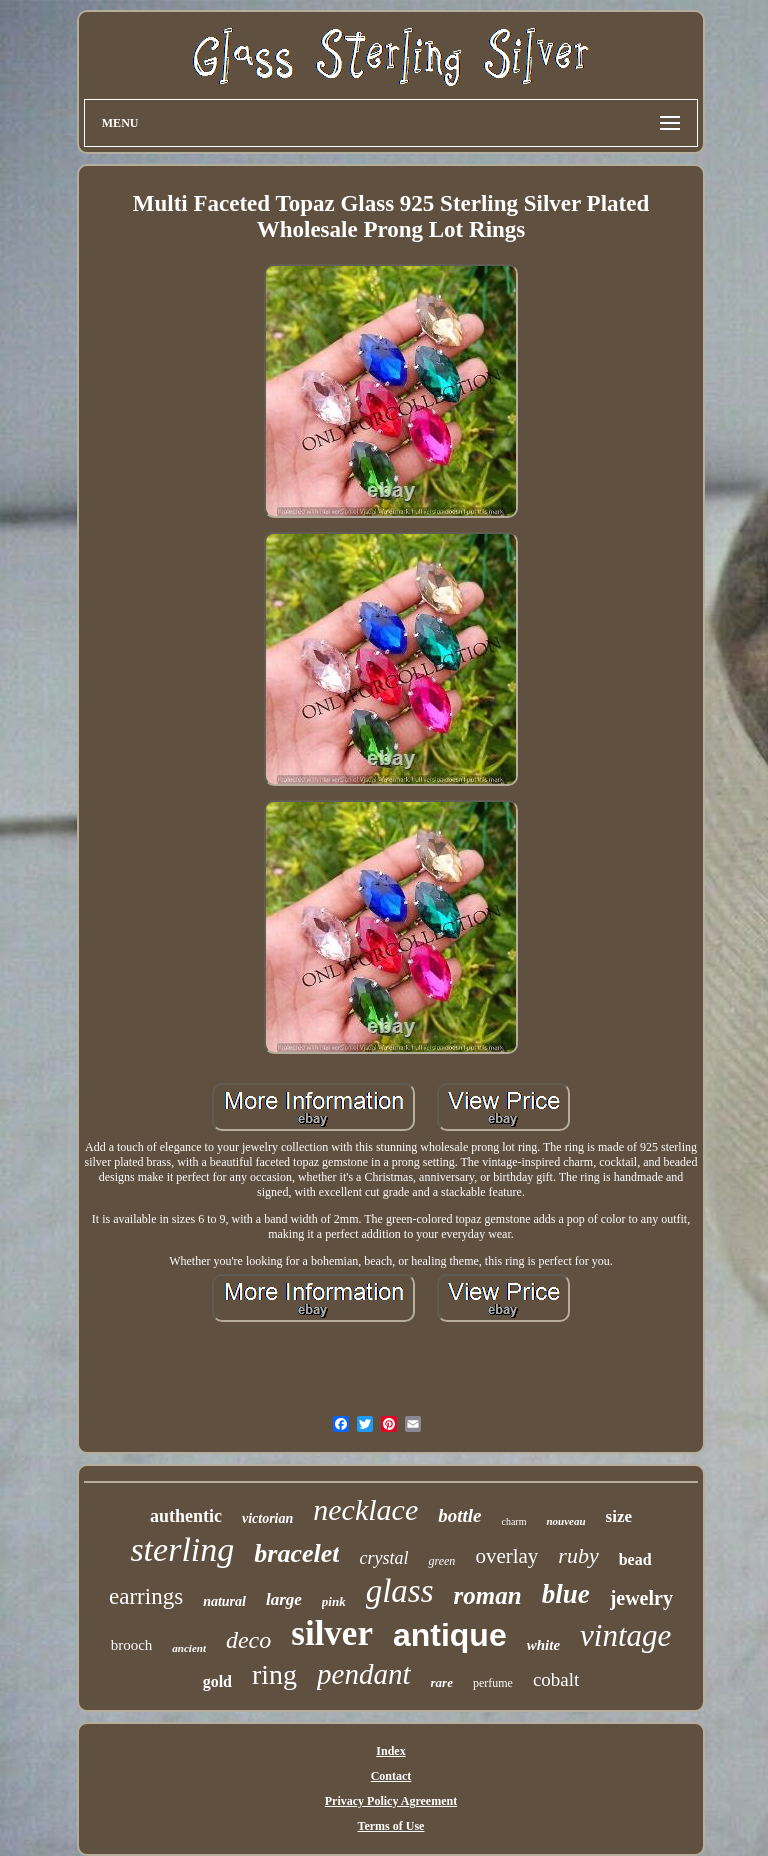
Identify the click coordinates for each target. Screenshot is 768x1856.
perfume (493, 1683)
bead (635, 1559)
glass (400, 1591)
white (543, 1645)
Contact (391, 1776)
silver (332, 1633)
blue (566, 1594)
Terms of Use (391, 1826)
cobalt (556, 1679)
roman (488, 1595)
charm (513, 1521)
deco (248, 1640)
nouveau (565, 1521)
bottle (459, 1515)
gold (217, 1681)
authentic (186, 1516)
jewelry (641, 1598)
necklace (365, 1509)
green (441, 1561)
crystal (383, 1558)
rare (442, 1682)
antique (450, 1635)
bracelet (296, 1553)
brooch (132, 1645)
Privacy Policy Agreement (391, 1801)
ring (274, 1674)
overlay (506, 1556)
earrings (146, 1596)
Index (390, 1751)
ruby (578, 1555)
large (284, 1599)
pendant (363, 1674)
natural (224, 1601)
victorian (267, 1518)
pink (334, 1601)
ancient (189, 1648)
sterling (182, 1549)
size (619, 1516)
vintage (625, 1635)
